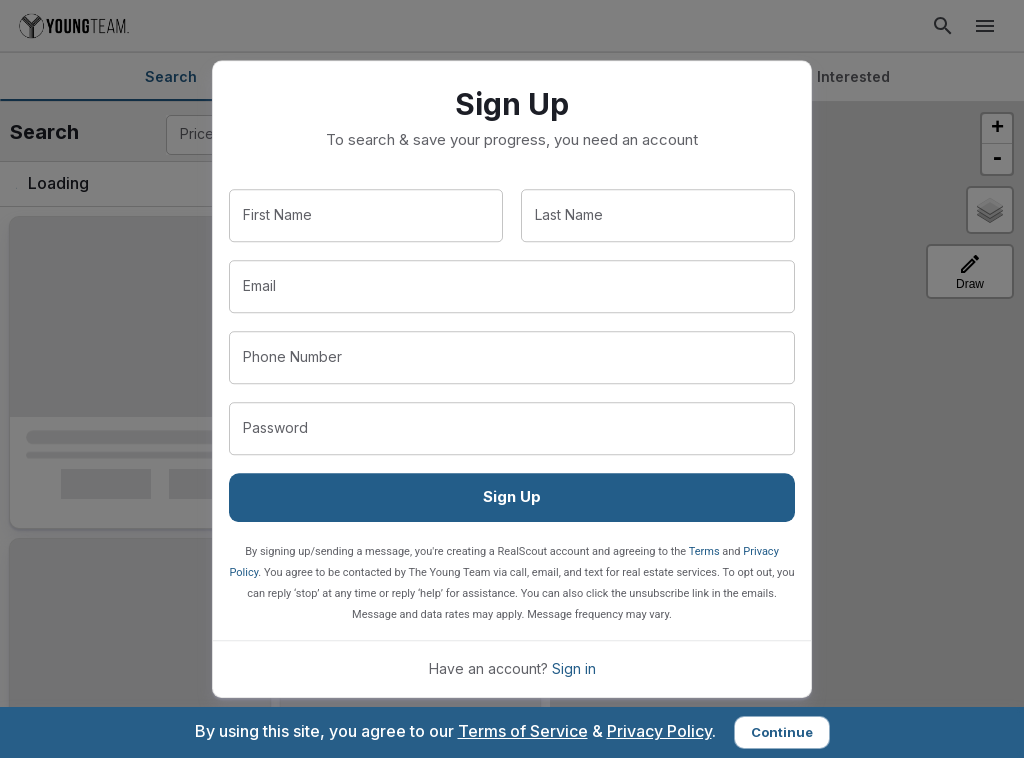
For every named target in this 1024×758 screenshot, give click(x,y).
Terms (704, 551)
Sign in (574, 668)
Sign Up (512, 496)
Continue (782, 732)
